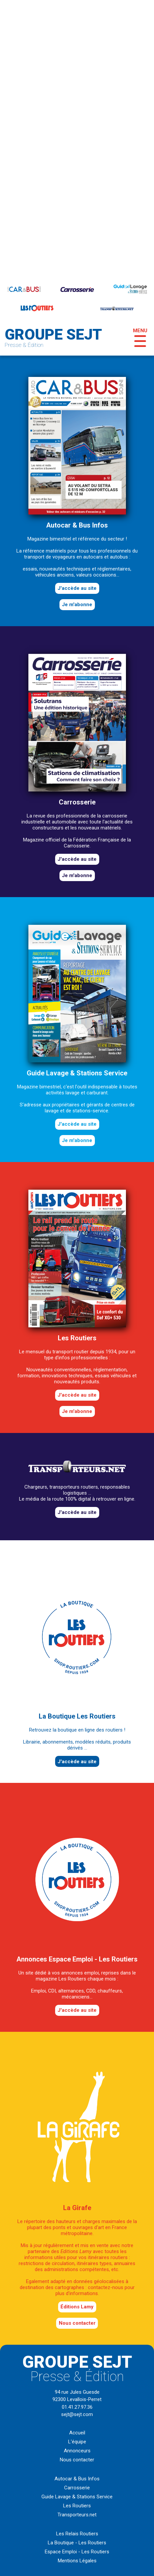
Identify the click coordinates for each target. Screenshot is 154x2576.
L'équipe (77, 2442)
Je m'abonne (77, 605)
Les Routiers (77, 2506)
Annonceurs (77, 2451)
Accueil (77, 2433)
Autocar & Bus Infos (77, 2479)
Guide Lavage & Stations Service (77, 2497)
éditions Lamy (77, 2307)
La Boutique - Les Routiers (77, 2543)
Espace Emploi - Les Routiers (77, 2552)
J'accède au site (77, 588)
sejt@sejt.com (77, 2414)
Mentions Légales (77, 2561)
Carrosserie (77, 2488)
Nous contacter (77, 2323)
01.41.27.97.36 (77, 2407)
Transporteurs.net (77, 2515)
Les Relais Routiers (77, 2534)
